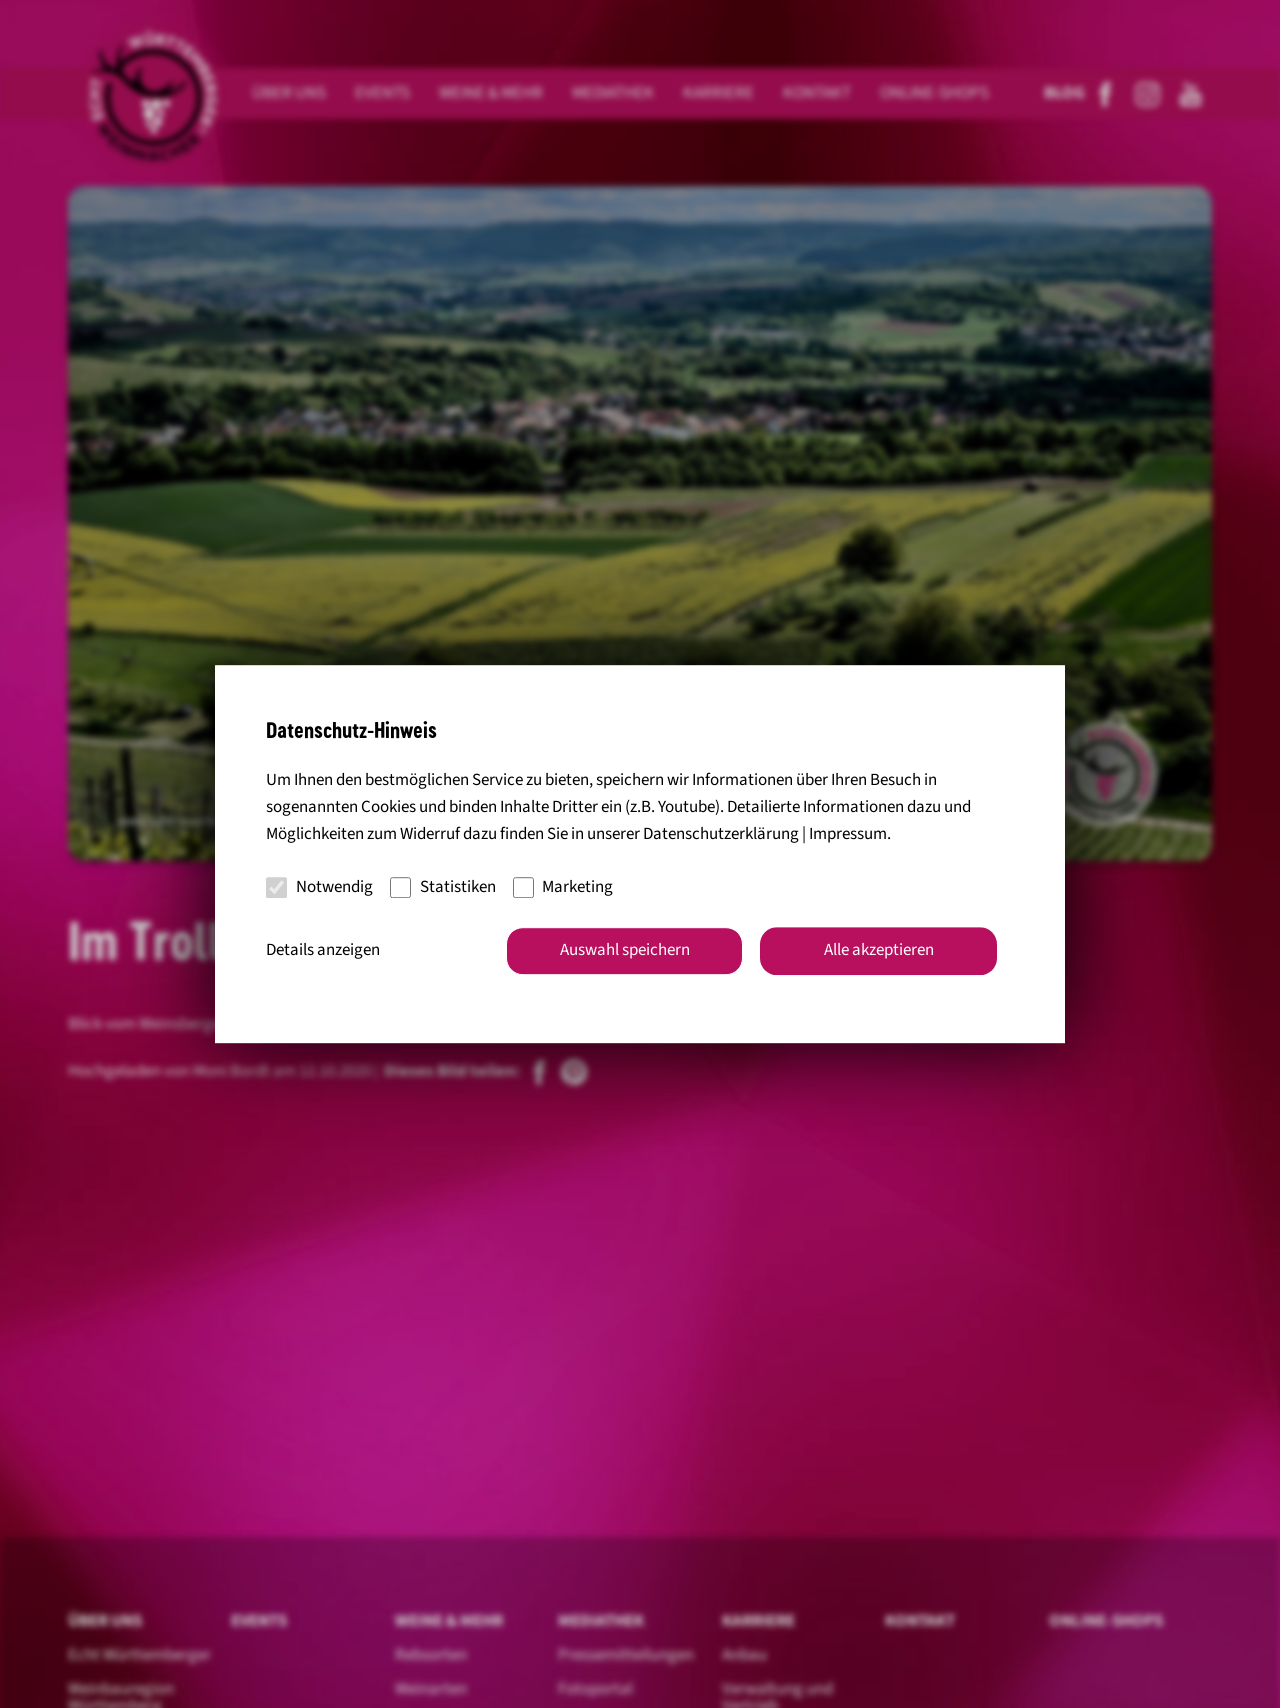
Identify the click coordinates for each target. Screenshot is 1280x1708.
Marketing (563, 887)
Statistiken (443, 887)
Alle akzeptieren (879, 950)
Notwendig (319, 887)
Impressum (848, 835)
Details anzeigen (323, 950)
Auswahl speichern (625, 950)
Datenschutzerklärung (721, 835)
